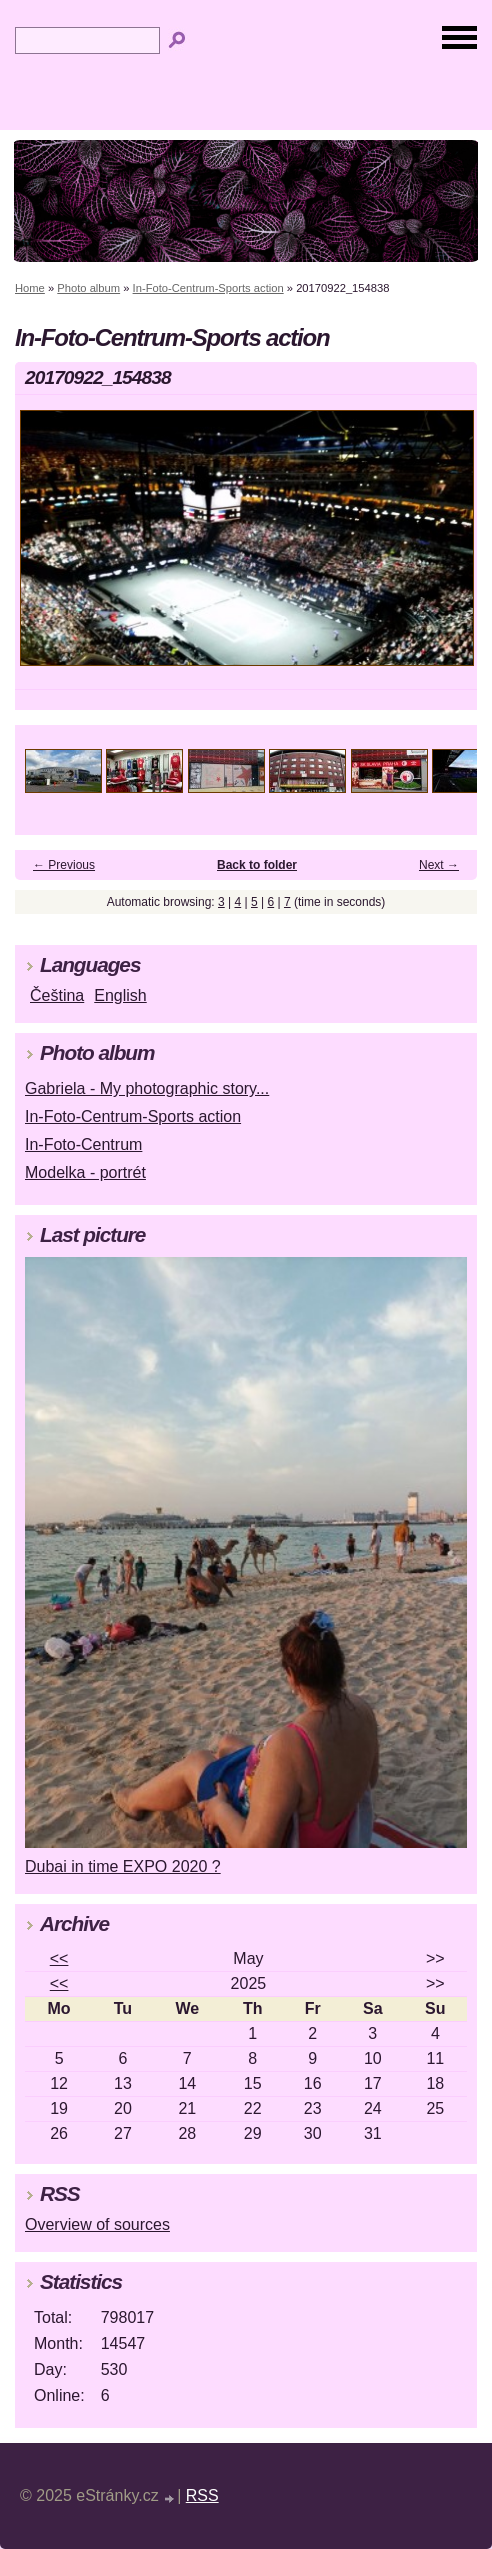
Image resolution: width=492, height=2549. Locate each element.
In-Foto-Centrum (83, 1144)
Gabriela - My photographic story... (147, 1088)
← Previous (64, 865)
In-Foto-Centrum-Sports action (208, 288)
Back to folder (257, 865)
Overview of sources (97, 2224)
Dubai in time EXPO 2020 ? (123, 1866)
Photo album (88, 288)
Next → (439, 865)
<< (59, 1958)
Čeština (57, 995)
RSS (202, 2495)
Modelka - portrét (85, 1172)
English (120, 995)
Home (30, 288)
